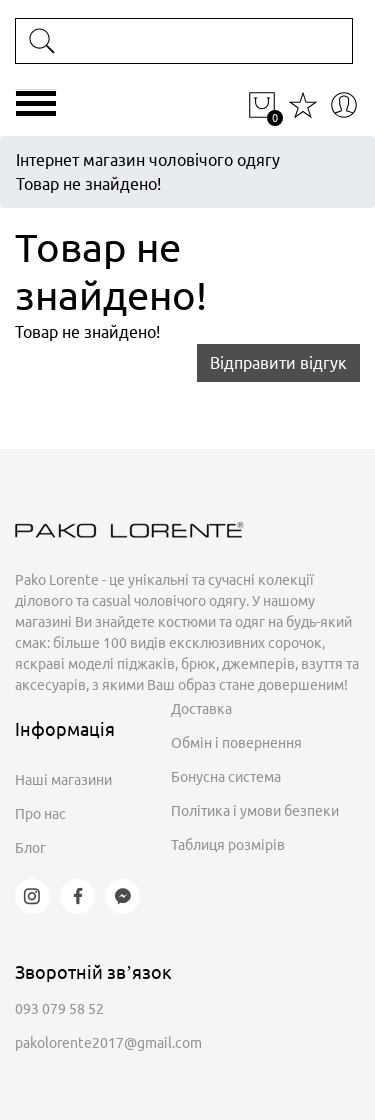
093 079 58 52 (59, 1009)
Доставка (201, 709)
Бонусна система (226, 777)
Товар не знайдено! (88, 184)
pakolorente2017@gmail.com (108, 1043)
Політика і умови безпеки (255, 811)
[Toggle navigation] (36, 111)
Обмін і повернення (236, 743)
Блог (30, 848)
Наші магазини (63, 780)
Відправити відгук (278, 363)
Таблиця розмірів (228, 845)
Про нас (40, 814)
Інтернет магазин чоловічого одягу (148, 160)
